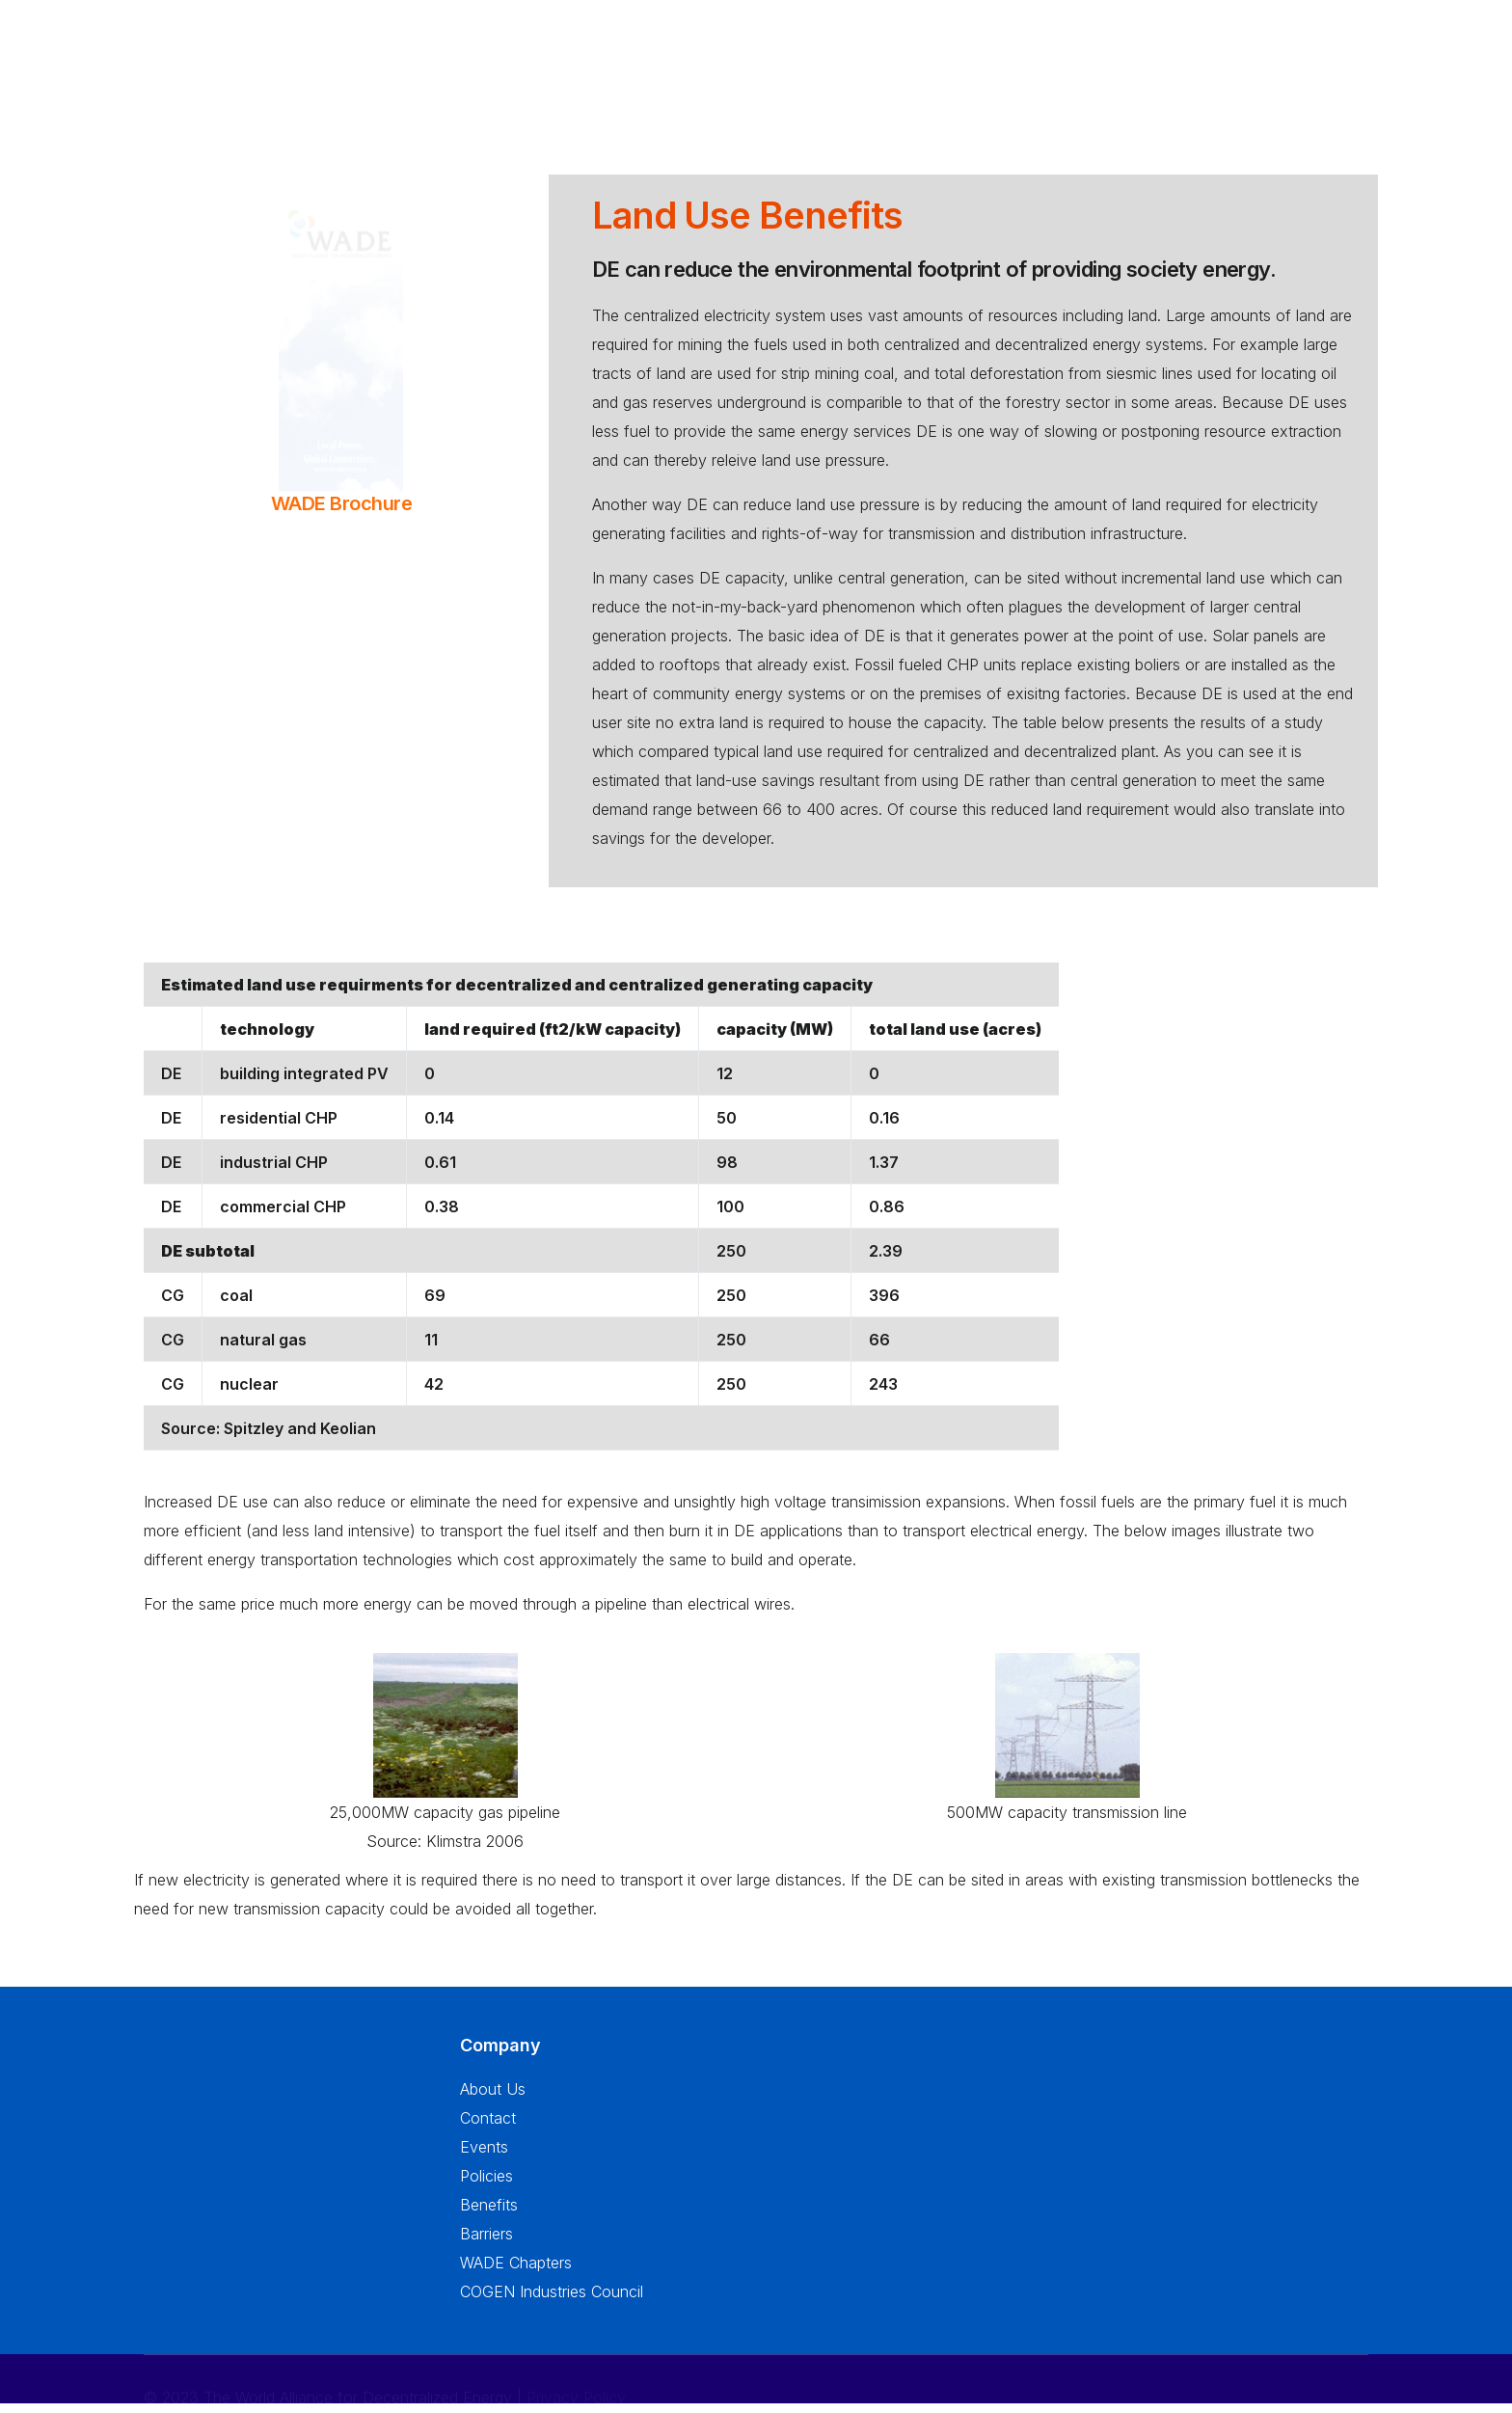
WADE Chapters (516, 2274)
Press (1171, 74)
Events (484, 2158)
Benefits (489, 2216)
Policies (486, 2187)
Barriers (486, 2245)
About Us (670, 62)
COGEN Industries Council (551, 2303)
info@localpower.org (216, 2263)
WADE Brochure (341, 503)
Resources (1087, 64)
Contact (488, 2129)
